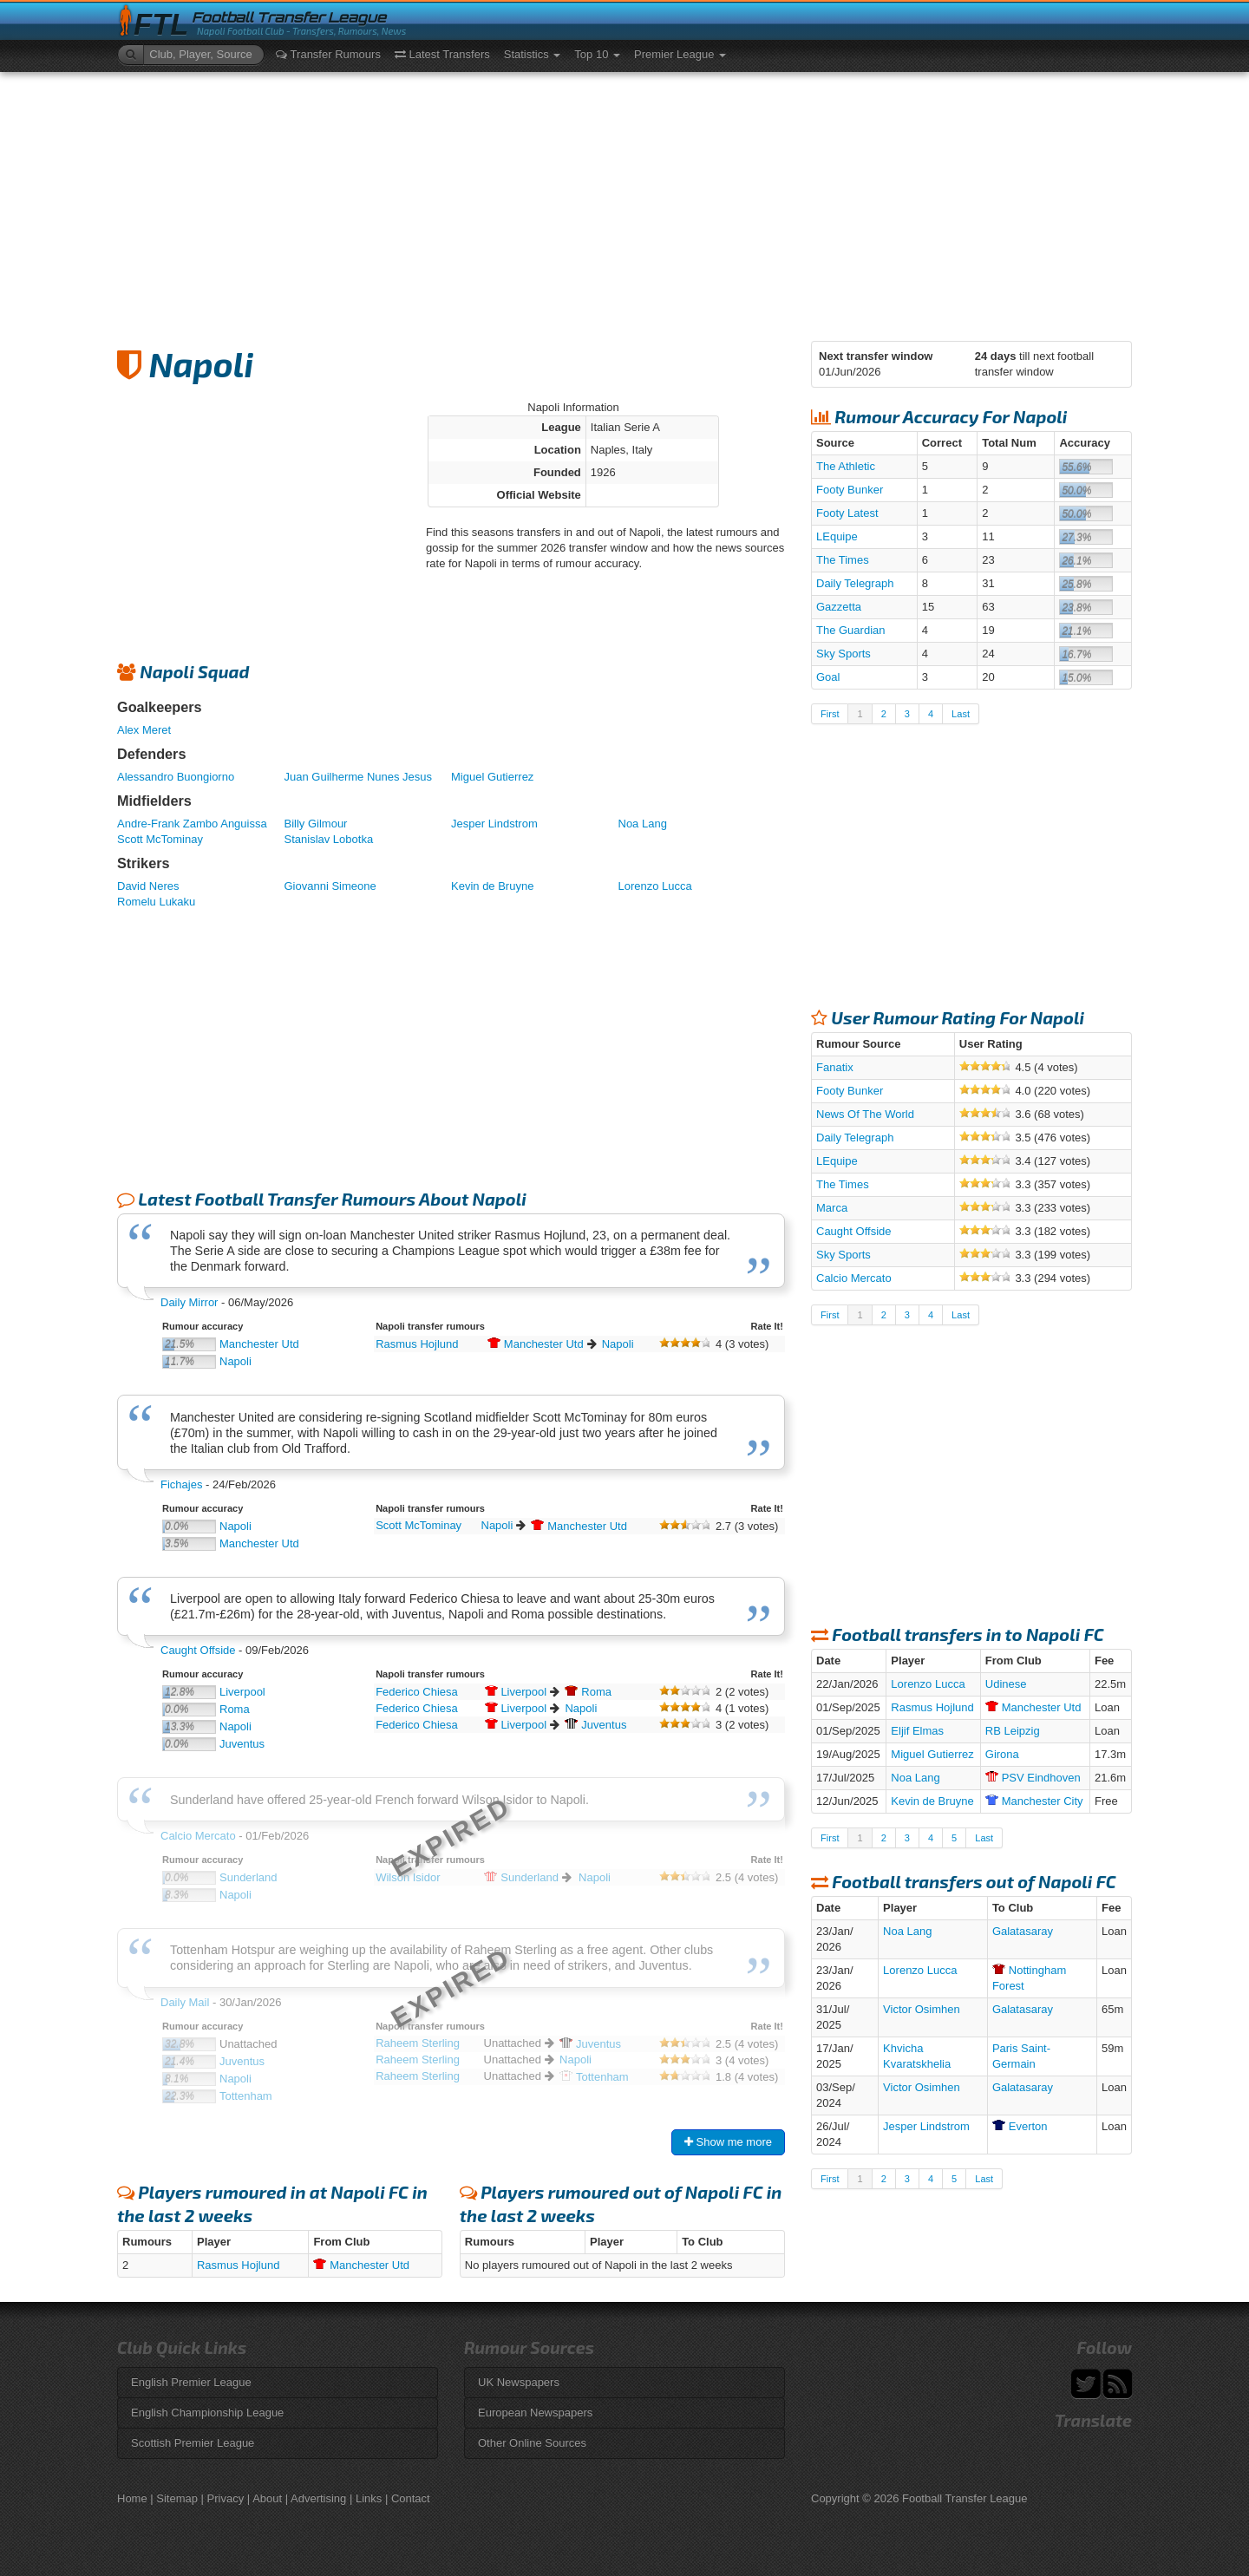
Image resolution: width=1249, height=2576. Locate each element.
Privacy (226, 2498)
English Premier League (191, 2382)
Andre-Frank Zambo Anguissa (192, 823)
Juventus (242, 1743)
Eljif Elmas (917, 1730)
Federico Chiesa (417, 1691)
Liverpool (242, 1691)
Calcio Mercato (854, 1278)
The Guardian (851, 630)
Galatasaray (1022, 1931)
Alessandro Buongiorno (175, 776)
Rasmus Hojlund (417, 1343)
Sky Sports (843, 653)
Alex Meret (144, 729)
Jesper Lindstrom (494, 823)
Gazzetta (838, 606)
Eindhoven (1033, 1777)
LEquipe (837, 536)
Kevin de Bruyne (492, 885)
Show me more (728, 2141)
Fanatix (834, 1067)
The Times (842, 559)
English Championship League (207, 2412)
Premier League (680, 54)
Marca (831, 1207)
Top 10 (597, 54)
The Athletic (845, 466)
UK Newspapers (518, 2382)
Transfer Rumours (328, 54)
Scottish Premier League (192, 2442)
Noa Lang (642, 823)
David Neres (148, 885)
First (830, 714)
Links (369, 2498)
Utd (535, 1343)
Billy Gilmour (316, 823)
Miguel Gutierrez (492, 776)
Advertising (318, 2498)
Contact (410, 2498)
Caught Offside (197, 1650)
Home (132, 2498)
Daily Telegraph (854, 583)
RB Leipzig (1012, 1730)
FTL (161, 25)
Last (960, 714)
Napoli (235, 1361)
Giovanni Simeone (330, 885)
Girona (1002, 1754)
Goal (828, 676)
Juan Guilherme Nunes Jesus (358, 776)
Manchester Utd (259, 1343)
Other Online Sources (532, 2442)
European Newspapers (535, 2412)
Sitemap (177, 2498)
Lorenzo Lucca (655, 885)
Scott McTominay (160, 839)
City (1034, 1801)
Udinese (1006, 1683)
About (267, 2498)
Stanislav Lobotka (329, 839)
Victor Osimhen (921, 2009)
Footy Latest (847, 513)
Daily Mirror (189, 1302)
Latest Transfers (442, 54)
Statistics (532, 54)
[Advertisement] (624, 202)
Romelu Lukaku (156, 901)
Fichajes (181, 1484)
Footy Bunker (849, 489)
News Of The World (865, 1114)
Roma (234, 1709)
